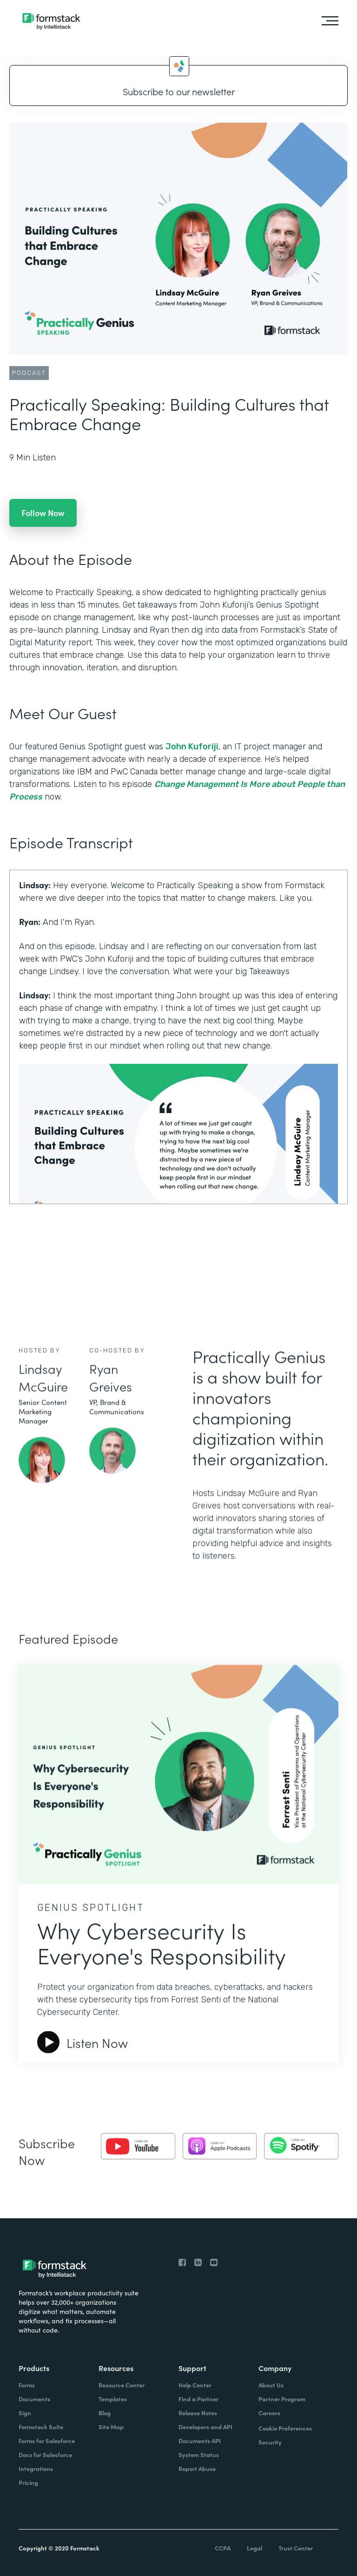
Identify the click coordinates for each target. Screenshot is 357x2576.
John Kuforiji (191, 746)
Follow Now (43, 512)
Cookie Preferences (285, 2428)
